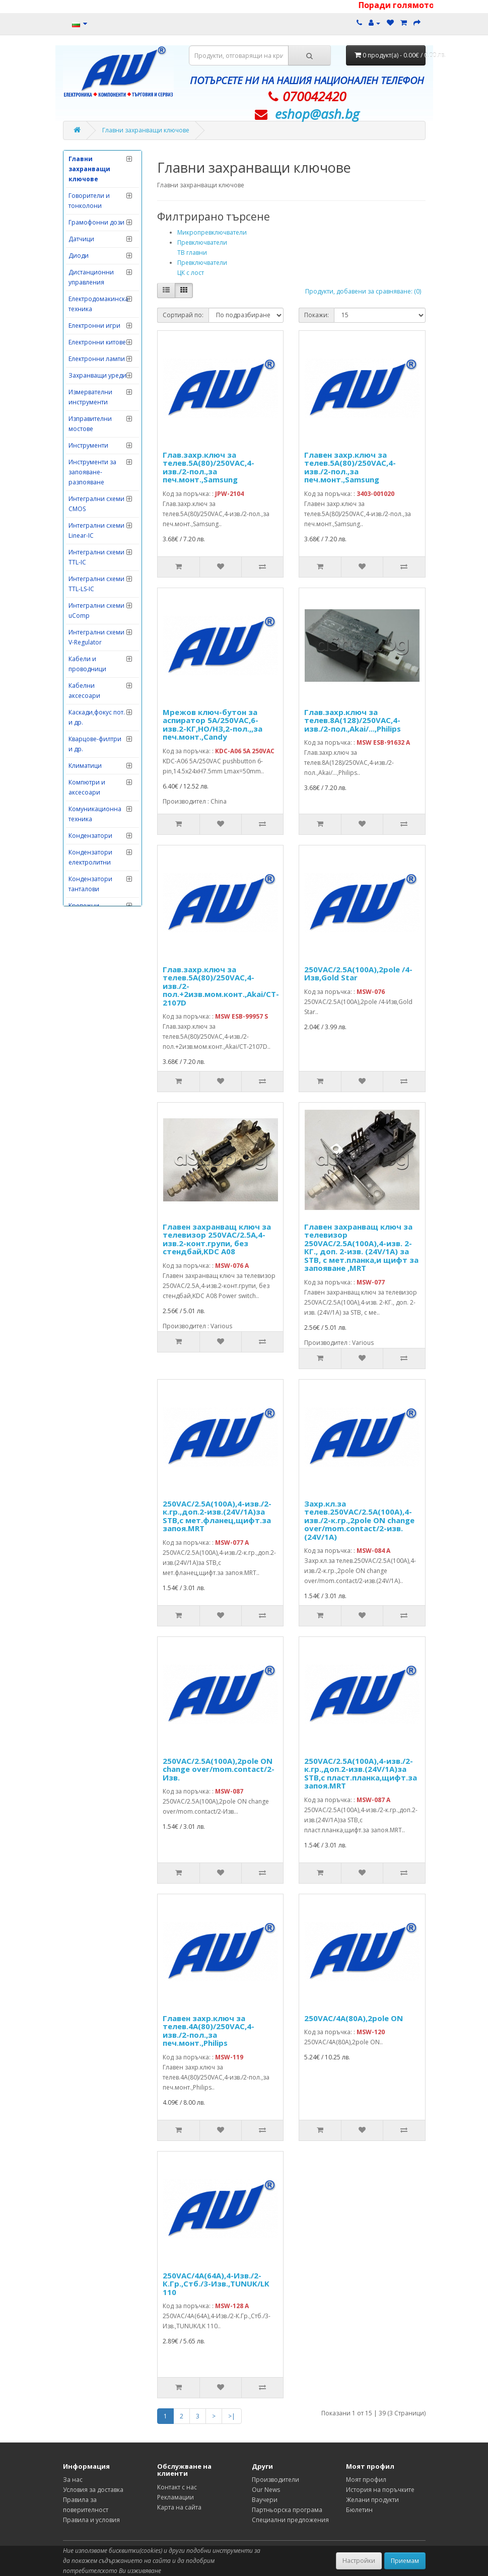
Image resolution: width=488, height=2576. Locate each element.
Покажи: (316, 315)
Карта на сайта (179, 2507)
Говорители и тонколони (89, 200)
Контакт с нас (177, 2487)
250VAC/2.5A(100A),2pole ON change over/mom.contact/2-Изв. (218, 1769)
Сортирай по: (183, 315)
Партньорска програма (287, 2510)
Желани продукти (372, 2499)
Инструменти (88, 445)
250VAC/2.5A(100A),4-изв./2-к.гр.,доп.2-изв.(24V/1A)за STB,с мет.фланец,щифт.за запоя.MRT (217, 1516)
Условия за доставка (93, 2489)
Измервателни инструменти (90, 397)
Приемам (405, 2560)
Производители (275, 2479)
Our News (266, 2489)
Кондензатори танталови (90, 884)
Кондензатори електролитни (90, 857)
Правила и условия (91, 2520)
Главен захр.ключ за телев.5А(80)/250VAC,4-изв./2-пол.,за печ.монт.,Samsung (350, 467)
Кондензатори (90, 835)
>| (231, 2416)
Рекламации (175, 2497)
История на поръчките (380, 2489)
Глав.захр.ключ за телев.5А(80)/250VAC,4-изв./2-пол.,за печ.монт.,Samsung (208, 467)
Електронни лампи (96, 358)
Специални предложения (290, 2520)
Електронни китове (97, 342)
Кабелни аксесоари (84, 690)
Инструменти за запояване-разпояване (92, 472)
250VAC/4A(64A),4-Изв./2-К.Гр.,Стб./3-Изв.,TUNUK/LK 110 (216, 2283)
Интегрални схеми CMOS (96, 503)
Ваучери (264, 2499)
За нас (73, 2479)
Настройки (358, 2560)
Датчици (81, 239)
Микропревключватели (212, 232)
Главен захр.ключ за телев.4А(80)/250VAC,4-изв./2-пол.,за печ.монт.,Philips (208, 2030)
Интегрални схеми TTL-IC (96, 557)
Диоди (78, 255)
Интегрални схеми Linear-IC (96, 530)
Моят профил (366, 2479)
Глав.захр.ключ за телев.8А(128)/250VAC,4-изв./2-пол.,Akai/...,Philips (352, 720)
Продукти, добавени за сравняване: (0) (363, 291)
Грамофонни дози (96, 222)
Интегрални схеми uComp (96, 610)
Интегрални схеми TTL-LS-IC (96, 584)
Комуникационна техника (94, 814)
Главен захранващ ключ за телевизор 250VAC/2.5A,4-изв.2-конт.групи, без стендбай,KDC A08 (217, 1239)
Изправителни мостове (90, 423)
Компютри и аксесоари (86, 787)
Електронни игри (94, 325)
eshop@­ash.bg (317, 114)
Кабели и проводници (87, 664)
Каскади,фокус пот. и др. (96, 717)
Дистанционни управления (91, 277)
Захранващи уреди (97, 375)
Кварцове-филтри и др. (94, 744)
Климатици (85, 765)
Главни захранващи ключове (145, 130)
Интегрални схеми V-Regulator (96, 637)
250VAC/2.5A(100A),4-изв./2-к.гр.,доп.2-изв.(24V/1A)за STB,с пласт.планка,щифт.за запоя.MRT (360, 1773)
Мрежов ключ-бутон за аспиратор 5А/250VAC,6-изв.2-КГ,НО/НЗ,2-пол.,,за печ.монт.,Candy (212, 724)
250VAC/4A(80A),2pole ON (353, 2018)
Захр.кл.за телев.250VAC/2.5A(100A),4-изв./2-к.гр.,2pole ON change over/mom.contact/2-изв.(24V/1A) (359, 1520)
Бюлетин (359, 2510)
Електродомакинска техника (98, 304)
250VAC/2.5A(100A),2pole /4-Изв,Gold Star (358, 973)
